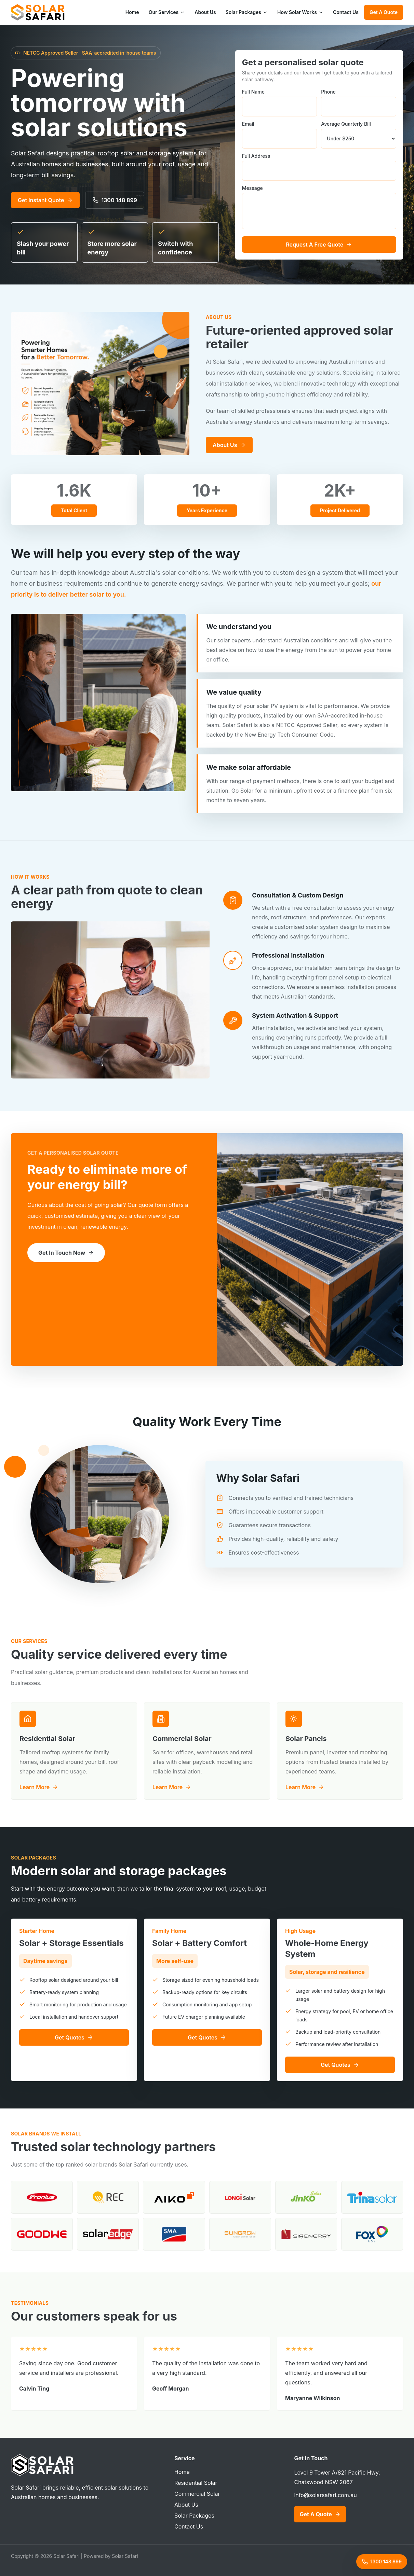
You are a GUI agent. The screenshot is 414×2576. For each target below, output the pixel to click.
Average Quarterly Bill (358, 135)
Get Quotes (74, 2037)
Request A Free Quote (319, 244)
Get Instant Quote (45, 200)
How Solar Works (300, 12)
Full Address (319, 167)
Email (279, 135)
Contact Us (346, 12)
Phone (358, 102)
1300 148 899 (114, 200)
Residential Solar (195, 2482)
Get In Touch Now (66, 1252)
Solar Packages (247, 12)
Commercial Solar (197, 2493)
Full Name (279, 102)
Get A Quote (384, 12)
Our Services (167, 12)
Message (319, 207)
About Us (205, 12)
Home (132, 12)
